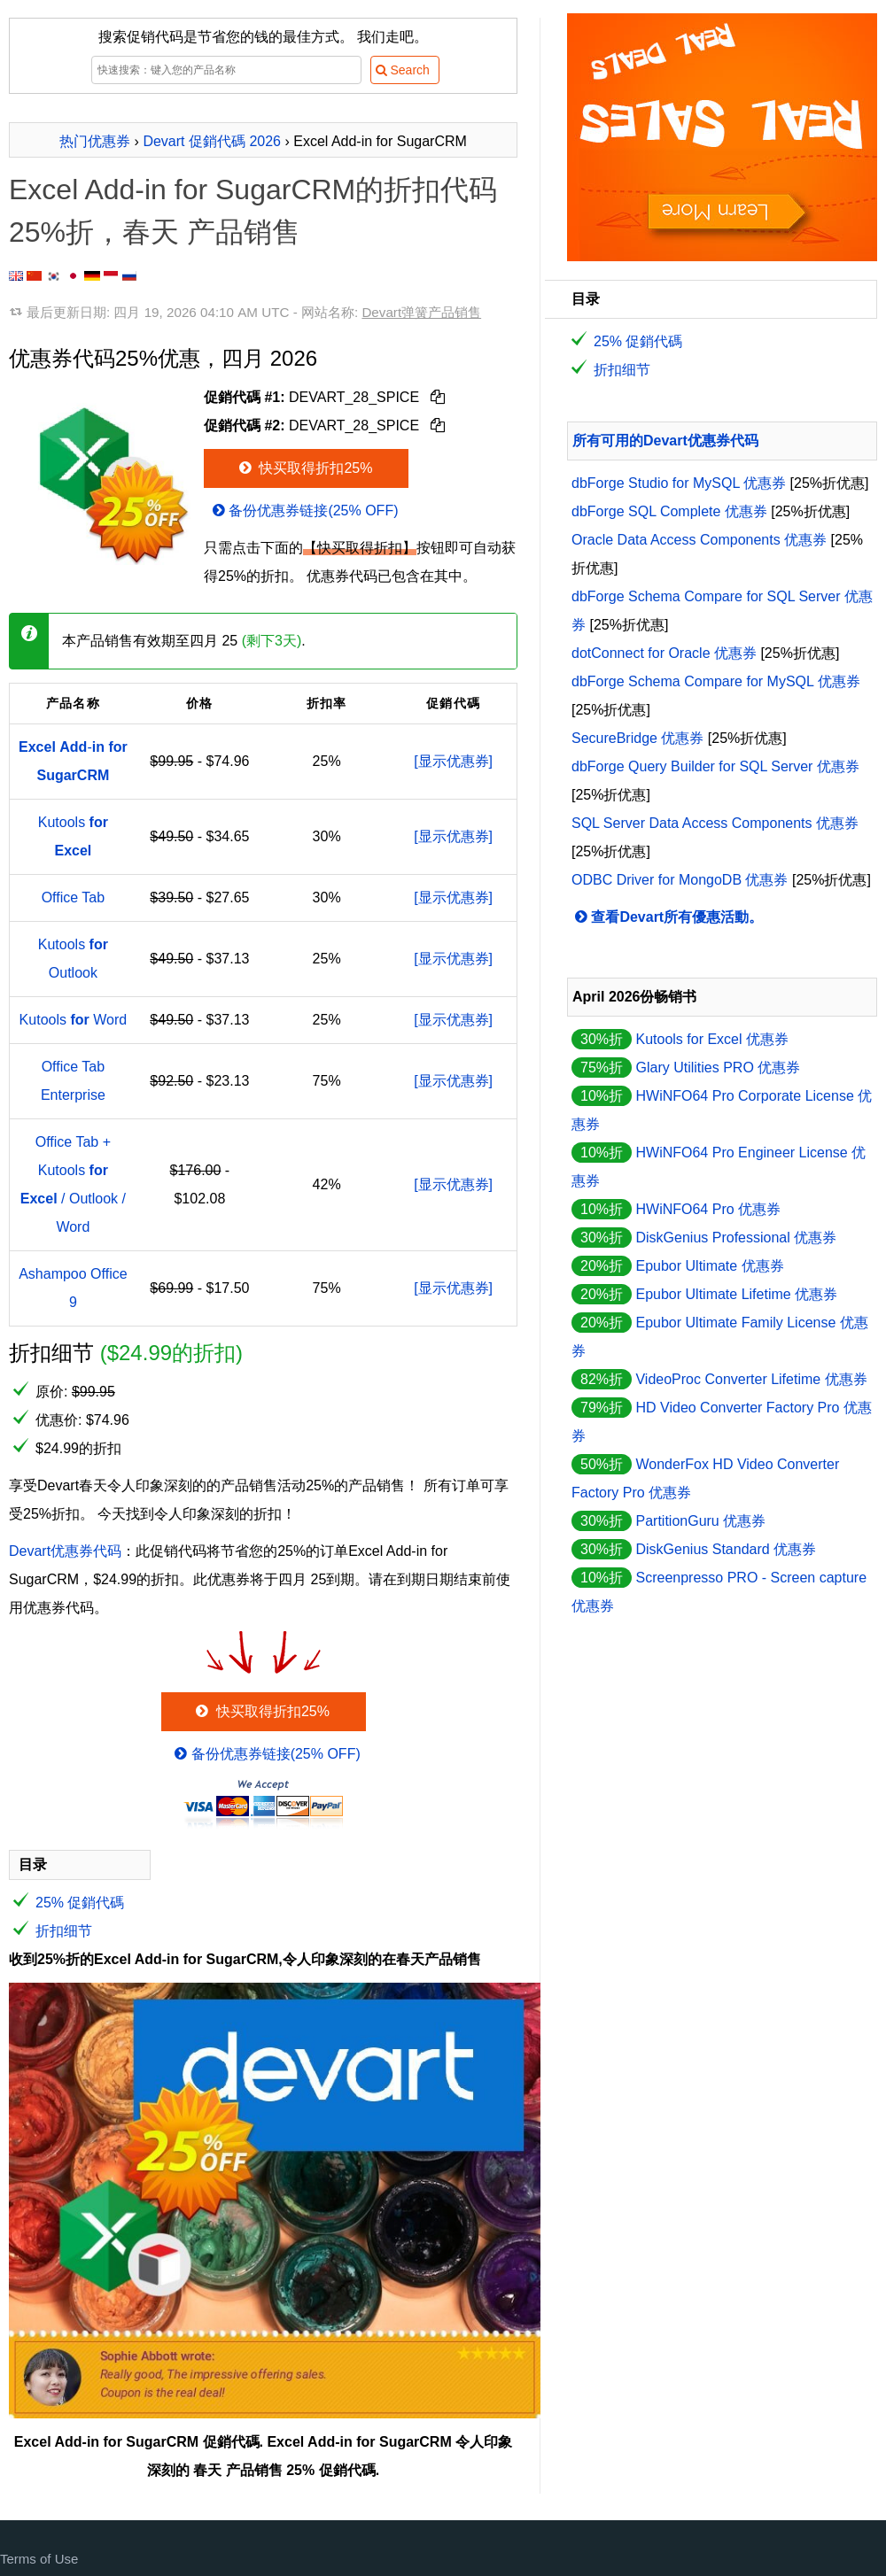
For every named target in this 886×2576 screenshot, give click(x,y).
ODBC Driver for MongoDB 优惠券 (680, 879)
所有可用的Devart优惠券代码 (665, 440)
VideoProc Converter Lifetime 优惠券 (751, 1379)
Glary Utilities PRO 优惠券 (717, 1067)
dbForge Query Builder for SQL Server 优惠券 (715, 766)
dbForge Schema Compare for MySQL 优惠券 (715, 681)
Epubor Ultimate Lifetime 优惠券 (736, 1294)
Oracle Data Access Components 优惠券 (699, 539)
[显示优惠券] (453, 761)
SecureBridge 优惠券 (637, 738)
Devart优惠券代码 (65, 1551)
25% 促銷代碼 (79, 1902)
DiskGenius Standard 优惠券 (725, 1549)
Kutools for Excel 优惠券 (712, 1039)
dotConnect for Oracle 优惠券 (664, 653)
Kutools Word (73, 1019)
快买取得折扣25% (304, 468)
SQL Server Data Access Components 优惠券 (715, 823)
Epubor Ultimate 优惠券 (709, 1265)
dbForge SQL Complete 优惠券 (669, 511)
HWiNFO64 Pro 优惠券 (708, 1209)
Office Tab (73, 897)
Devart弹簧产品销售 (421, 312)
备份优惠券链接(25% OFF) (304, 510)
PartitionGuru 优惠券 (700, 1520)
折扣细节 (63, 1930)
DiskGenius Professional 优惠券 (735, 1237)
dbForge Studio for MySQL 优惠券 (678, 483)
